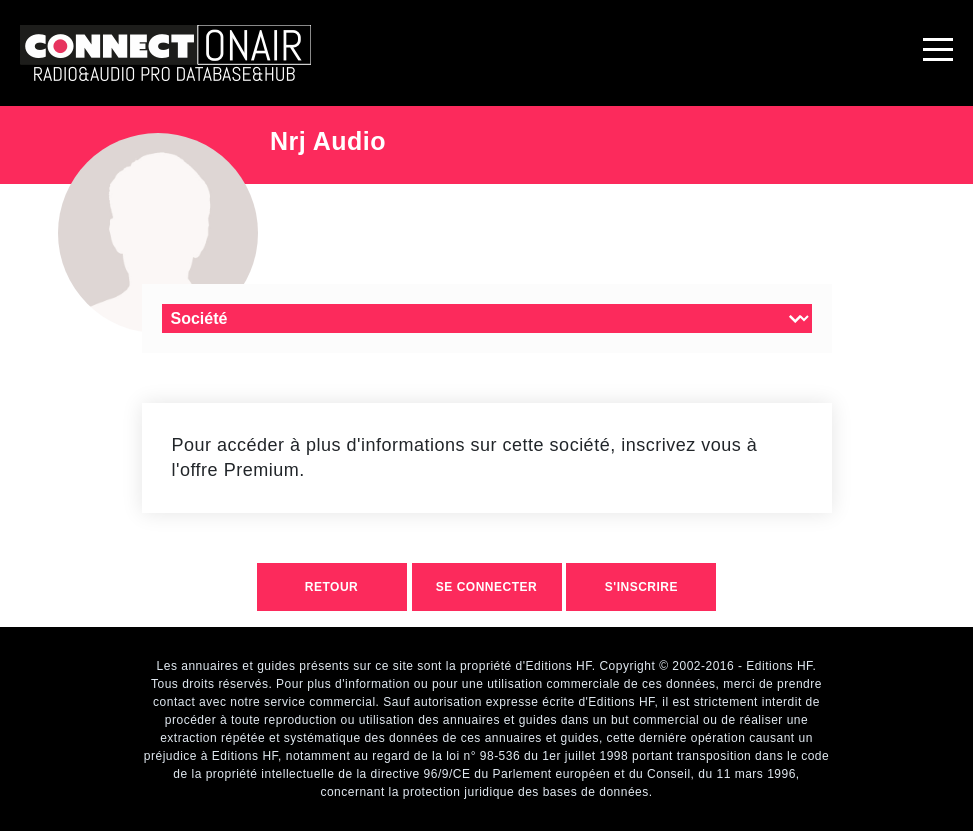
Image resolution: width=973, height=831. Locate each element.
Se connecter (486, 587)
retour (331, 587)
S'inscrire (641, 587)
